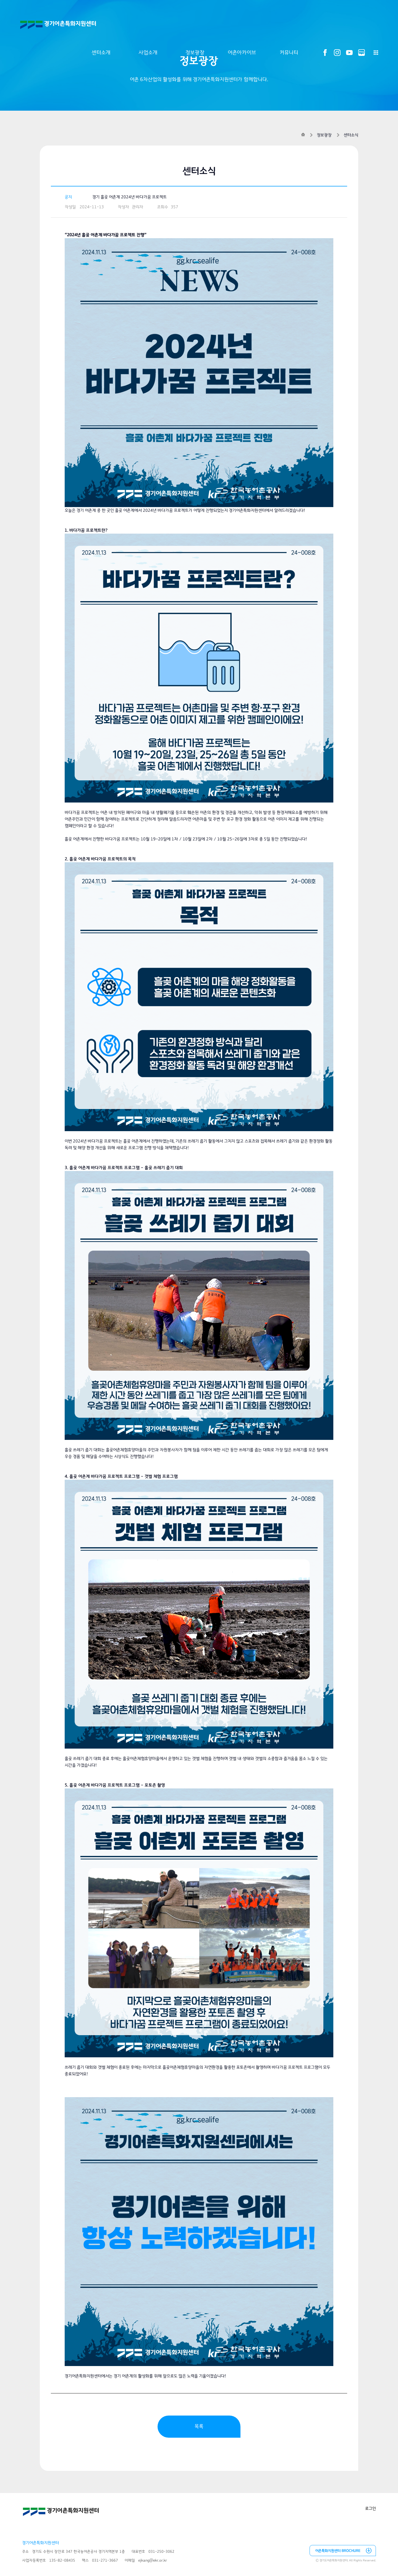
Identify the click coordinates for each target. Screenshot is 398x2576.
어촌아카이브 (242, 52)
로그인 (370, 2508)
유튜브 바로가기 (349, 52)
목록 (199, 2426)
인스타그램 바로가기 (337, 52)
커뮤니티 (289, 52)
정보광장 (195, 52)
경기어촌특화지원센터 (58, 25)
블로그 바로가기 (361, 52)
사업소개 (148, 52)
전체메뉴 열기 (376, 52)
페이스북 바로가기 (325, 52)
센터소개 (101, 52)
